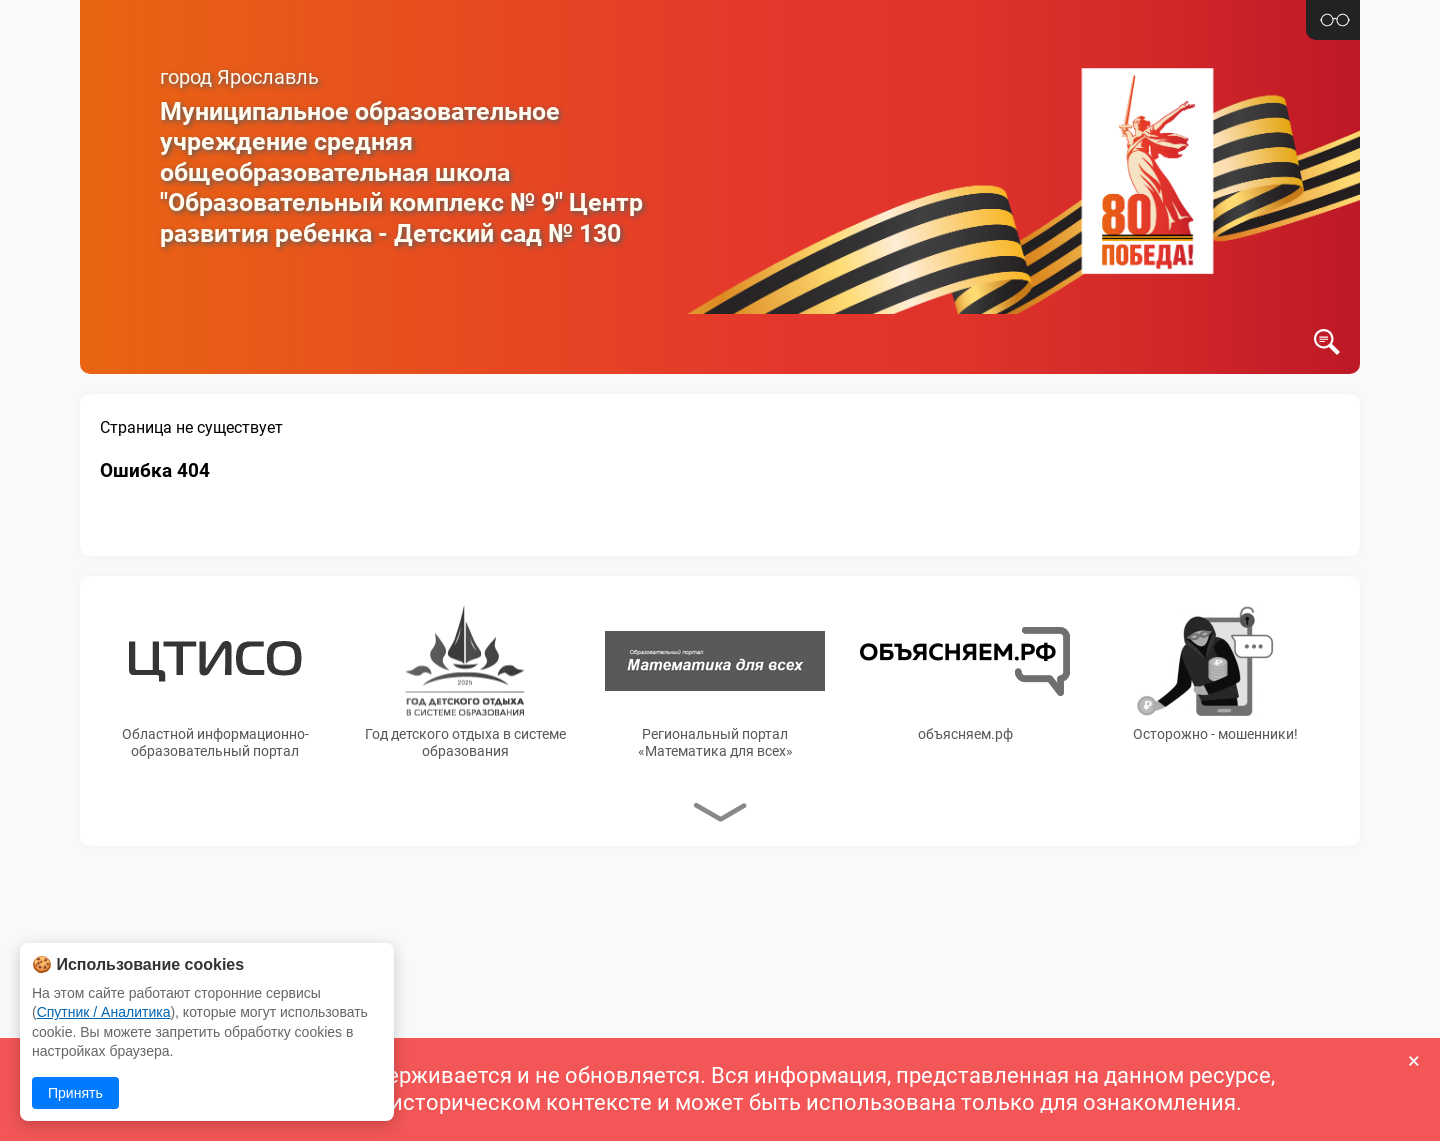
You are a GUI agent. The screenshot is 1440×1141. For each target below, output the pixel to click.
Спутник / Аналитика (104, 1012)
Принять (75, 1093)
